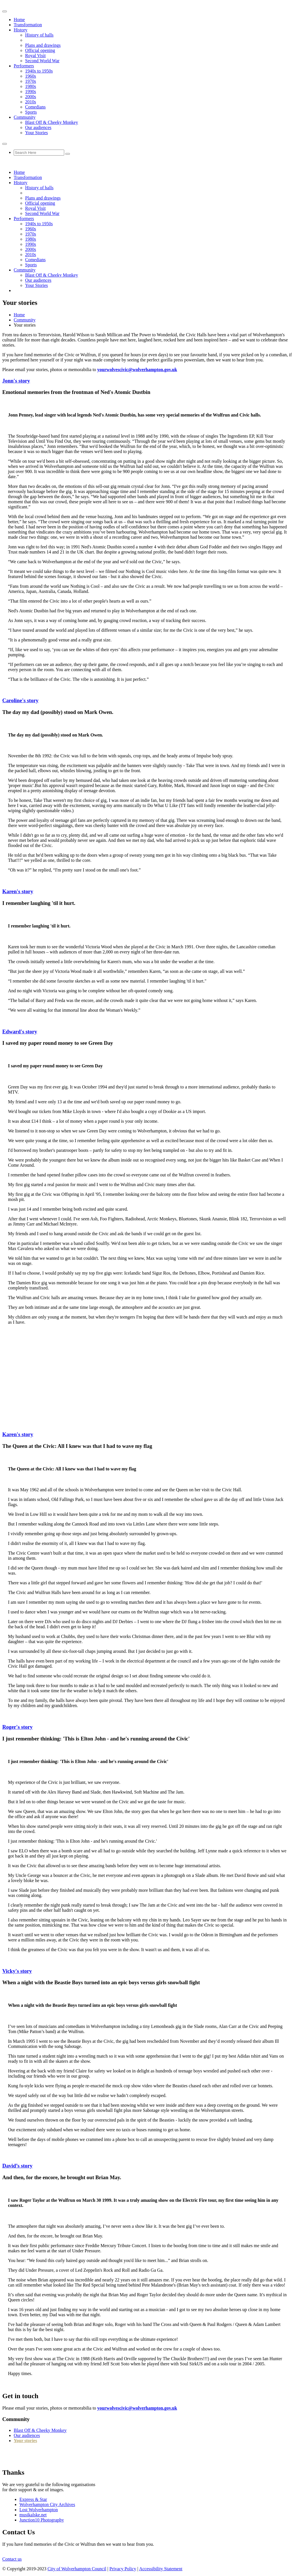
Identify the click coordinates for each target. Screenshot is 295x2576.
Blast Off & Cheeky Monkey (51, 122)
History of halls (39, 35)
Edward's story (19, 1032)
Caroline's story (20, 700)
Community (24, 117)
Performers (24, 65)
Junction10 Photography (41, 2519)
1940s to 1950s (39, 71)
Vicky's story (17, 1971)
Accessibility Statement (161, 2568)
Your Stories (36, 132)
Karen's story (17, 891)
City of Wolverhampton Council (76, 2568)
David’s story (17, 2166)
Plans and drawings (42, 45)
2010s (30, 101)
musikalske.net (33, 2514)
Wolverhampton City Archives (47, 2504)
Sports (31, 112)
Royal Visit (35, 55)
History (20, 29)
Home (19, 19)
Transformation (28, 24)
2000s (30, 96)
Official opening (40, 50)
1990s (30, 91)
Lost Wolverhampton (38, 2509)
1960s (30, 76)
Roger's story (17, 1727)
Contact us (12, 2559)
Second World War (42, 60)
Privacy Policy (123, 2568)
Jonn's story (16, 381)
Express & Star (33, 2499)
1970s (30, 81)
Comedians (35, 106)
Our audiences (38, 127)
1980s (30, 86)
